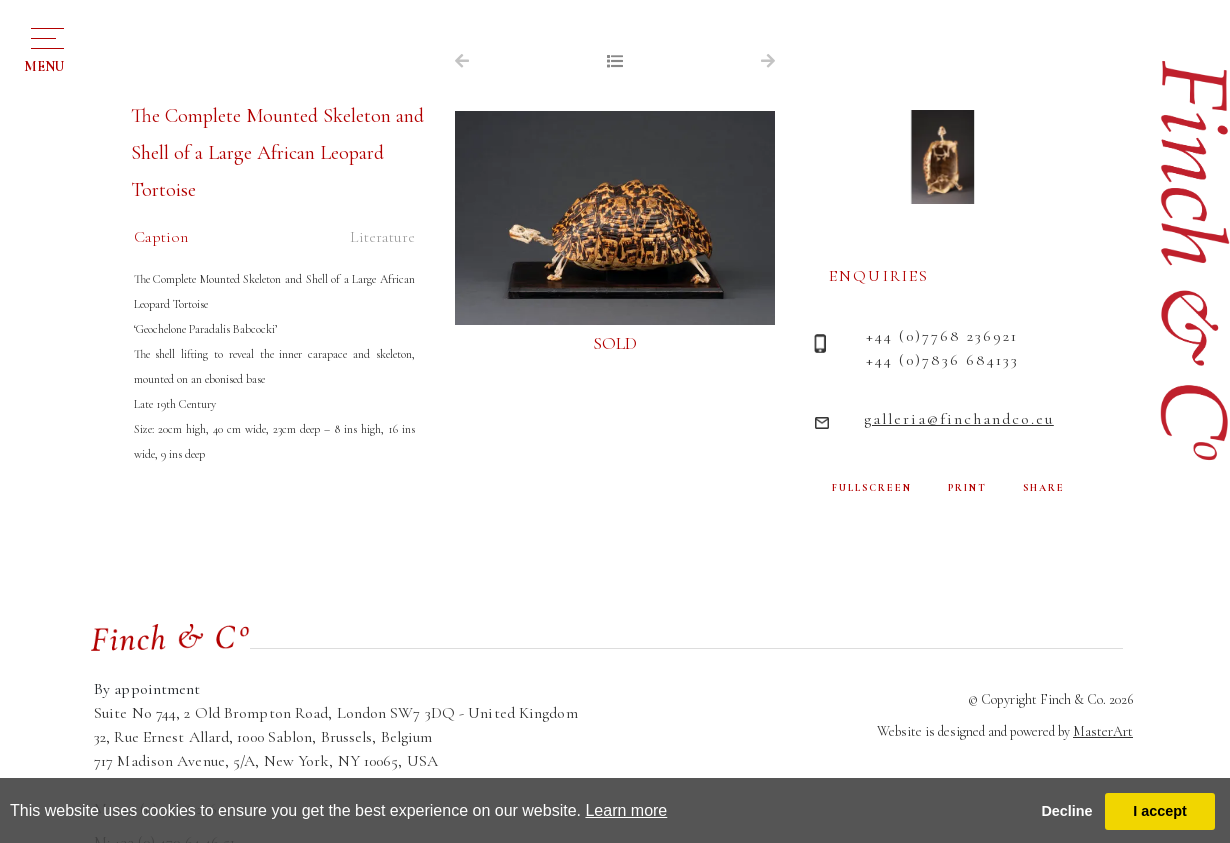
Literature (382, 237)
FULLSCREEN (872, 488)
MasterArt (1103, 731)
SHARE (1044, 488)
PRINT (967, 488)
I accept (1160, 811)
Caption (161, 237)
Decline (1066, 811)
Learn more (626, 810)
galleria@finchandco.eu (959, 419)
